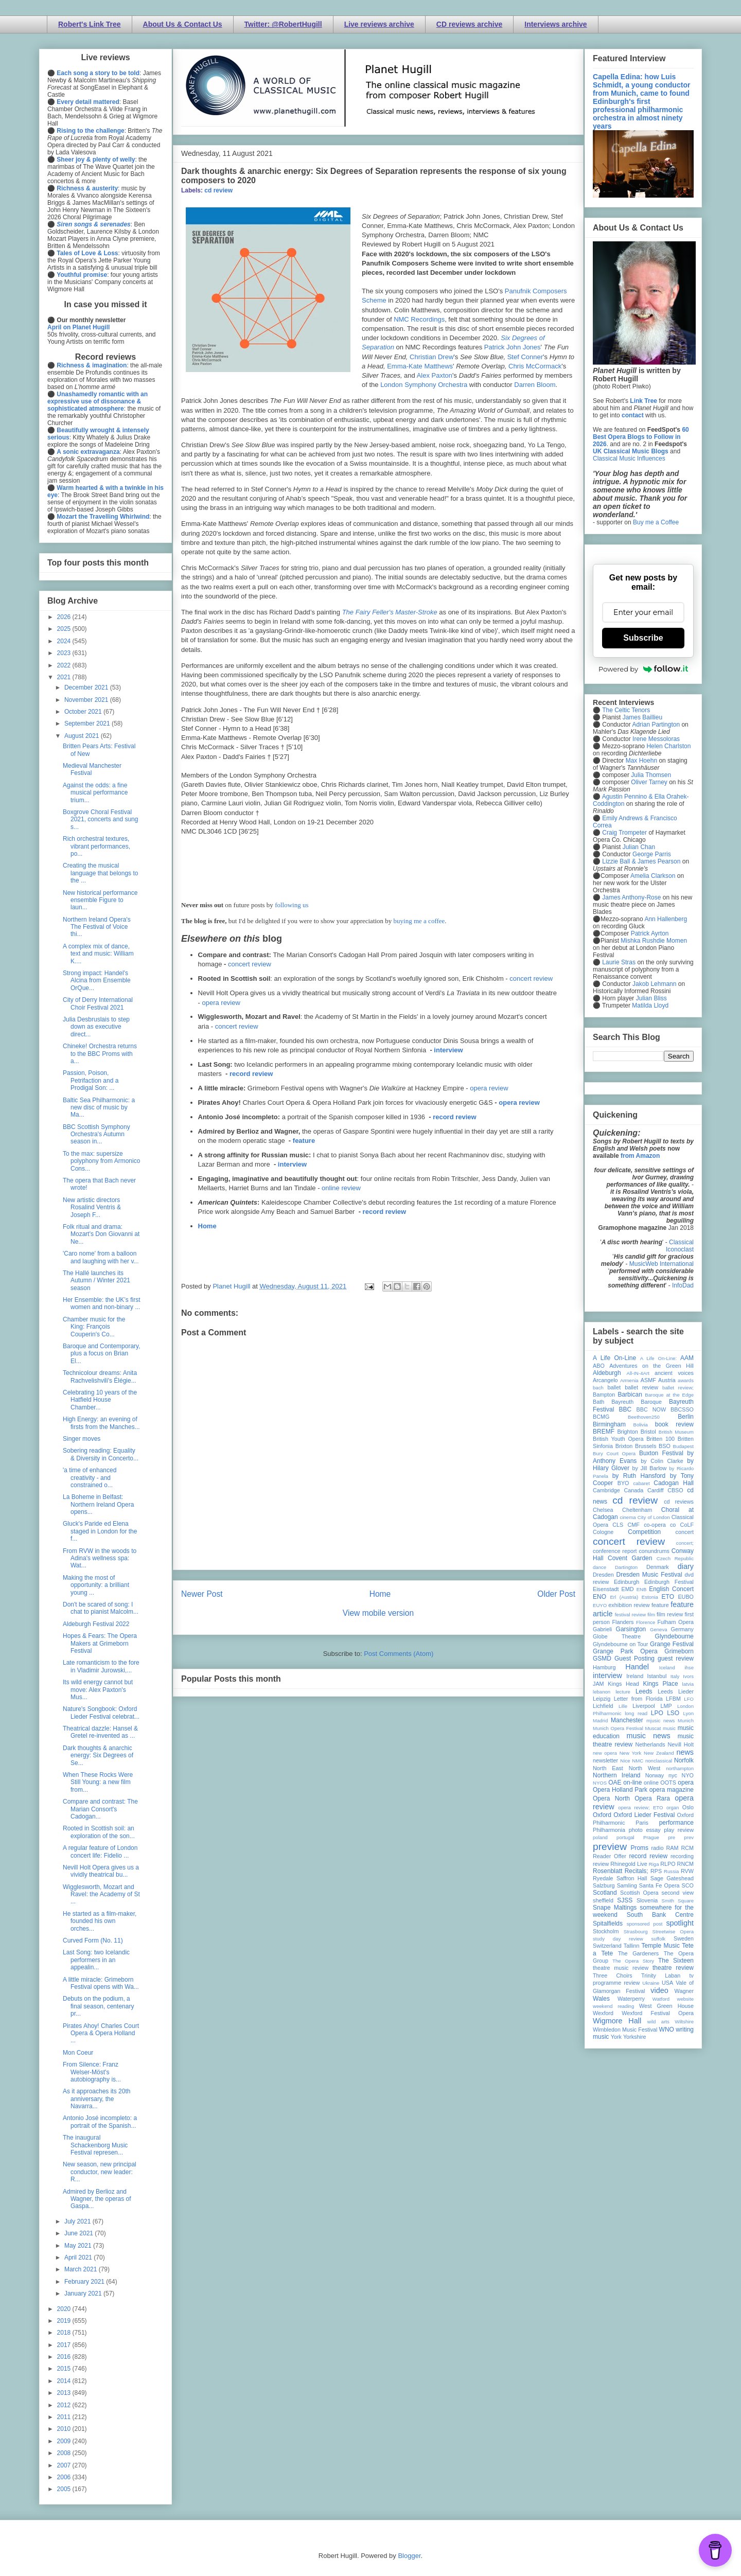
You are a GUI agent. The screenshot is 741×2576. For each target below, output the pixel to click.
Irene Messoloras (656, 739)
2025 (65, 628)
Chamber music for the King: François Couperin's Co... (94, 1327)
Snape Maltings (615, 1907)
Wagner (684, 1991)
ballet (614, 1387)
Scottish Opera (639, 1893)
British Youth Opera (618, 1439)
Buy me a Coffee (656, 522)
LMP (666, 1706)
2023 (65, 653)
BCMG (601, 1417)
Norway (654, 1775)
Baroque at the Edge (669, 1395)
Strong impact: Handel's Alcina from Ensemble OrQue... (97, 980)
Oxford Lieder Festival (644, 1815)
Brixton (624, 1446)
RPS (656, 1871)
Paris (642, 1823)
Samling (627, 1885)
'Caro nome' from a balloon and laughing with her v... (101, 1257)
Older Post (556, 1594)
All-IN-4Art (638, 1373)
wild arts (658, 2021)
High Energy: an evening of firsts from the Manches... (101, 1423)
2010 (65, 2428)
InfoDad (683, 1285)
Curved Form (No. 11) (93, 1940)
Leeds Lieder (676, 1691)
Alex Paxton (434, 375)
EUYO (600, 1605)
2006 (65, 2477)
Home (207, 1226)
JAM (598, 1684)
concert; (685, 1543)
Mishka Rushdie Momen (654, 940)
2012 (65, 2405)
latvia (688, 1684)
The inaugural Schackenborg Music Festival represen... (95, 2145)
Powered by (643, 669)
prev (689, 1837)
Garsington (631, 1629)
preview (610, 1846)
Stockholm (606, 1931)
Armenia (629, 1380)
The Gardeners (638, 1953)
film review (670, 1614)
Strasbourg (636, 1931)
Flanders (623, 1622)
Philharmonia (609, 1830)
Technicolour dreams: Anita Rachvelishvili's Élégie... (100, 1376)
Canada (633, 1490)
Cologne (603, 1532)
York (616, 2037)
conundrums (654, 1551)
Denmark (657, 1567)
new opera (605, 1753)
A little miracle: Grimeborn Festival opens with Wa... (101, 1983)
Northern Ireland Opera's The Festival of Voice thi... (97, 927)
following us (291, 905)
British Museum (676, 1432)
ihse (689, 1667)
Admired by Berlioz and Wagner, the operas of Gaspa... (97, 2199)
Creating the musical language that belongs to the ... (100, 873)
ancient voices (674, 1373)
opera (686, 1782)
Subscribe (643, 637)
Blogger (409, 2556)
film (651, 1614)
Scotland (605, 1892)
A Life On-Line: (658, 1358)
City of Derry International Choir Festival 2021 (98, 1003)
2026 (65, 617)
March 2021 (81, 2269)
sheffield (603, 1900)
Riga (654, 1864)
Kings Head (623, 1684)
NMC (637, 1760)
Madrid (600, 1720)
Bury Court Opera (614, 1453)
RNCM (685, 1864)
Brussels (645, 1446)
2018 (65, 2332)
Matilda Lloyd (650, 1005)
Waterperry (631, 1999)
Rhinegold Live (628, 1864)
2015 (65, 2368)
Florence (645, 1622)
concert (685, 1532)
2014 (65, 2381)
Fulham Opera (676, 1622)
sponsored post (645, 1924)
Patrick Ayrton (650, 933)
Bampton (604, 1394)
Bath (598, 1402)
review (601, 1864)
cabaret (641, 1483)
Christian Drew (431, 357)
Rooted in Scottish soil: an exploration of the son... (99, 1832)
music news (648, 1736)
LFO (689, 1699)
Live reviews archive (379, 24)
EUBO (686, 1597)
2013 (65, 2392)
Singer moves (81, 1438)
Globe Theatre (617, 1636)
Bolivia (640, 1424)
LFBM (673, 1699)
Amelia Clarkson (652, 875)
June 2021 (79, 2233)
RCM (687, 1848)
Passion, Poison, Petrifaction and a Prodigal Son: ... (90, 1080)
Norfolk (684, 1760)
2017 (65, 2345)
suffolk (658, 1939)
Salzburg (604, 1885)
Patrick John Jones (512, 347)
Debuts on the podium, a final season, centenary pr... (98, 2006)
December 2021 (87, 687)
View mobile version (378, 1613)
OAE (614, 1782)
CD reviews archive (469, 24)
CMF (634, 1525)
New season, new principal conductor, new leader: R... (99, 2172)
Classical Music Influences (629, 458)
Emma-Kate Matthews (420, 366)
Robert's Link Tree (89, 24)
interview (448, 1050)
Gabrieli (602, 1629)
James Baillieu (642, 717)
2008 (65, 2453)
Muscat (653, 1728)
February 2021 (85, 2281)
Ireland (634, 1676)
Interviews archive (555, 24)
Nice (625, 1760)
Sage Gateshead (672, 1878)
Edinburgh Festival (669, 1582)
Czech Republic (675, 1558)
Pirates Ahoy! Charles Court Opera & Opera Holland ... (101, 2033)
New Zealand (659, 1753)
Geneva (658, 1629)
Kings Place (660, 1683)
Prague (651, 1837)
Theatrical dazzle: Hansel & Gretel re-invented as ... (100, 1732)
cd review (218, 190)
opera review (221, 1003)
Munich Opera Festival (618, 1728)
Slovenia (647, 1900)
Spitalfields (608, 1923)
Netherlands (650, 1744)
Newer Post (202, 1594)
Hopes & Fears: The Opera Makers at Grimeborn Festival (100, 1643)
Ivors (688, 1676)
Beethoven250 (644, 1417)
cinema (628, 1517)
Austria (667, 1380)
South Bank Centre (660, 1914)
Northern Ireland (617, 1775)
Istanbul (656, 1676)
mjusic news (660, 1720)
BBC (625, 1409)
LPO (657, 1713)
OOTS (668, 1782)
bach (598, 1387)
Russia (671, 1871)
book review (674, 1424)
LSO (673, 1713)
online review (341, 1188)
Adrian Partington (656, 724)
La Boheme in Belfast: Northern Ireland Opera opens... (98, 1504)
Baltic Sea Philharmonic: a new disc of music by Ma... (99, 1108)
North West (645, 1768)
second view (678, 1893)
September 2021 (88, 723)
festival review (630, 1614)
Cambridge (606, 1490)
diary (686, 1566)
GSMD (602, 1658)
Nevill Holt (681, 1744)
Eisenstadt (606, 1589)
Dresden (603, 1575)
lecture (622, 1692)
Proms (639, 1847)
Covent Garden (630, 1558)
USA (667, 1983)
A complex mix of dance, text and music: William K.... (98, 954)
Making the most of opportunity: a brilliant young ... (96, 1585)
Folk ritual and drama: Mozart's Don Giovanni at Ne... (101, 1234)
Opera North (611, 1798)
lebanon (601, 1692)
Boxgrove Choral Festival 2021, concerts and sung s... (100, 819)
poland (600, 1837)
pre (671, 1837)
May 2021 (78, 2245)
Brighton (627, 1431)
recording (682, 1856)
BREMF (603, 1431)
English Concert (671, 1589)
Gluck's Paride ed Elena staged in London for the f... (100, 1531)
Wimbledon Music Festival (625, 2029)
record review (251, 1074)
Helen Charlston (668, 746)
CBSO (675, 1490)
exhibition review (628, 1605)
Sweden (684, 1938)
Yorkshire (634, 2037)
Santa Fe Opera (659, 1885)
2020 (65, 2309)
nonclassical (658, 1760)
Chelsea (603, 1510)
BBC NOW (651, 1409)
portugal (625, 1837)
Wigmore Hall (617, 2021)
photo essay (645, 1830)
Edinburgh (626, 1582)
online (651, 1782)
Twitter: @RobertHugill (283, 24)
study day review (618, 1939)
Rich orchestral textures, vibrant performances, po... (96, 846)
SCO (688, 1885)
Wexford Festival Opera (658, 2013)
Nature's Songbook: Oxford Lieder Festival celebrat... (101, 1712)
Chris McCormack (534, 366)
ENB (642, 1589)
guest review (676, 1658)
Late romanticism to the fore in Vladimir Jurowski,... (101, 1666)
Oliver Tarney (649, 782)
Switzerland (607, 1946)
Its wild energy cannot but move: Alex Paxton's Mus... (98, 1690)
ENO (599, 1596)
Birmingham (609, 1424)
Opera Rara (652, 1798)
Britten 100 (660, 1439)
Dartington (626, 1567)
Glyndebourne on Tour (620, 1644)
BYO (623, 1483)
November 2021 (87, 699)
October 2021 (83, 711)
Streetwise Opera (673, 1931)
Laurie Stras (618, 962)
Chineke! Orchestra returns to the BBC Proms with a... (100, 1054)
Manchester (627, 1720)
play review (679, 1830)
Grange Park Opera (625, 1651)
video (659, 1990)
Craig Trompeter (624, 832)
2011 (65, 2417)
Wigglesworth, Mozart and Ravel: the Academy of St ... (101, 1894)
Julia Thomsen (651, 775)
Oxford (602, 1815)
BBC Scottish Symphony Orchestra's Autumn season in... (96, 1134)
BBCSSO (682, 1409)
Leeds (644, 1691)
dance (599, 1567)
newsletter (605, 1760)
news (685, 1752)
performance (676, 1822)
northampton (680, 1768)
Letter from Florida (638, 1699)
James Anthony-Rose (631, 897)
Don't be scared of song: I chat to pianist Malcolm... (100, 1608)
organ (672, 1807)
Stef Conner (525, 357)
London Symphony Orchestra (423, 385)
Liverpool (643, 1706)
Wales (601, 1998)
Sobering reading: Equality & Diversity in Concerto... (100, 1454)
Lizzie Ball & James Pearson (641, 861)
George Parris (651, 854)
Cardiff (655, 1490)
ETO (668, 1596)
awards (686, 1380)
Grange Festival (672, 1644)
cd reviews (679, 1501)
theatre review (673, 1967)
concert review (249, 964)
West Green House (666, 2006)
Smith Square (678, 1900)
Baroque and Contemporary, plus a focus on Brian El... (101, 1354)
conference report (615, 1551)
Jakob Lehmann (654, 983)
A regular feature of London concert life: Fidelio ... (100, 1851)
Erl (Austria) (624, 1597)
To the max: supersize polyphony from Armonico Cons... (101, 1161)
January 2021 (83, 2293)
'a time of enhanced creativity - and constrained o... (89, 1478)
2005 (65, 2489)
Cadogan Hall (674, 1483)
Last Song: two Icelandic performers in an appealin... (96, 1960)
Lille (623, 1706)
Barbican (629, 1394)
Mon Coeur (78, 2052)
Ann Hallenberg (665, 919)
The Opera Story (633, 1961)
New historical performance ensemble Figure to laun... (100, 900)
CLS (617, 1525)
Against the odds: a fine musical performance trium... (95, 793)
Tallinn (632, 1946)
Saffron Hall (631, 1878)
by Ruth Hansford (639, 1475)
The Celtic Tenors (626, 710)
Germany (682, 1629)
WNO (666, 2029)
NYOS (600, 1783)
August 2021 (82, 735)
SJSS (624, 1900)
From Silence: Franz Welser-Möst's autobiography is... (92, 2072)
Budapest (683, 1446)
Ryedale (603, 1878)
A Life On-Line (614, 1358)
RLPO (667, 1864)
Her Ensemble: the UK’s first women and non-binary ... (101, 1303)
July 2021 (78, 2221)
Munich (686, 1720)
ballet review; (678, 1387)
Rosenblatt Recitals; (620, 1871)
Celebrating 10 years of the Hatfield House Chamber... (100, 1400)
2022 (65, 665)
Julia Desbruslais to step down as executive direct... (96, 1027)
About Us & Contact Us (182, 24)
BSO (665, 1446)
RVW (687, 1871)
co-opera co (660, 1525)
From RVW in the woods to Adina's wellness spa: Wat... (99, 1558)
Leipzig (601, 1699)
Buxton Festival (661, 1453)
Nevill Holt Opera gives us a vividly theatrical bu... (101, 1871)
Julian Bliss (651, 998)
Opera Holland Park (620, 1789)
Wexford (603, 2013)
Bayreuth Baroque (636, 1402)
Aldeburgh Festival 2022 (96, 1624)
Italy (675, 1676)
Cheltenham (637, 1510)
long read (636, 1713)
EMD (628, 1589)
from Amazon (640, 1155)
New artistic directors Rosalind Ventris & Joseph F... (92, 1207)
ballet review (641, 1387)
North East (608, 1768)
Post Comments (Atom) (398, 1653)
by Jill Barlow (649, 1468)
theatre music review (620, 1968)
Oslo (688, 1807)
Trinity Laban (660, 1975)
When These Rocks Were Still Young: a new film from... (98, 1782)
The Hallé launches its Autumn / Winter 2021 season (96, 1280)
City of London (654, 1517)
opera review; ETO (640, 1807)
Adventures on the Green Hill (651, 1366)
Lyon (688, 1713)
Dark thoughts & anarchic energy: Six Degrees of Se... (98, 1755)
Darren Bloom (534, 385)
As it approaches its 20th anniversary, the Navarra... (96, 2099)
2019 (65, 2320)
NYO (688, 1775)
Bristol (648, 1431)
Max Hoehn (641, 760)
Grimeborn (679, 1651)
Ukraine (650, 1983)
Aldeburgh (607, 1373)
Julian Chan (639, 847)
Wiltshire (684, 2021)
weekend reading (613, 2006)
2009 (65, 2441)
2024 (65, 641)
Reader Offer (609, 1856)
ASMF (648, 1380)
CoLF (687, 1525)
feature (304, 1140)
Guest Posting (634, 1658)
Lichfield (603, 1706)
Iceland (667, 1667)
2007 (65, 2465)
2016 (65, 2356)
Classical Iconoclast (680, 1246)
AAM (687, 1358)
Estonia (650, 1597)
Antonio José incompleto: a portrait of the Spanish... (100, 2121)
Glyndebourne (674, 1636)
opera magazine (671, 1789)
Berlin (686, 1416)
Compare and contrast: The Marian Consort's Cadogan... (100, 1809)
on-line (632, 1782)
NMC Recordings (419, 319)
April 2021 (79, 2257)
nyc (672, 1775)
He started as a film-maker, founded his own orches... (99, 1921)
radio (657, 1848)
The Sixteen (676, 1960)
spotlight (680, 1923)
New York (631, 1753)
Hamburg (604, 1667)
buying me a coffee (419, 921)
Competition (644, 1532)
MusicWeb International (661, 1263)
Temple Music (661, 1945)
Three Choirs (612, 1975)
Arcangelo (605, 1380)
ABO (599, 1366)
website (685, 1999)
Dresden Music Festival (649, 1574)
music (669, 1728)
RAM (672, 1848)
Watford (660, 1999)
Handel (637, 1667)
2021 (65, 677)
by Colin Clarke (662, 1461)
